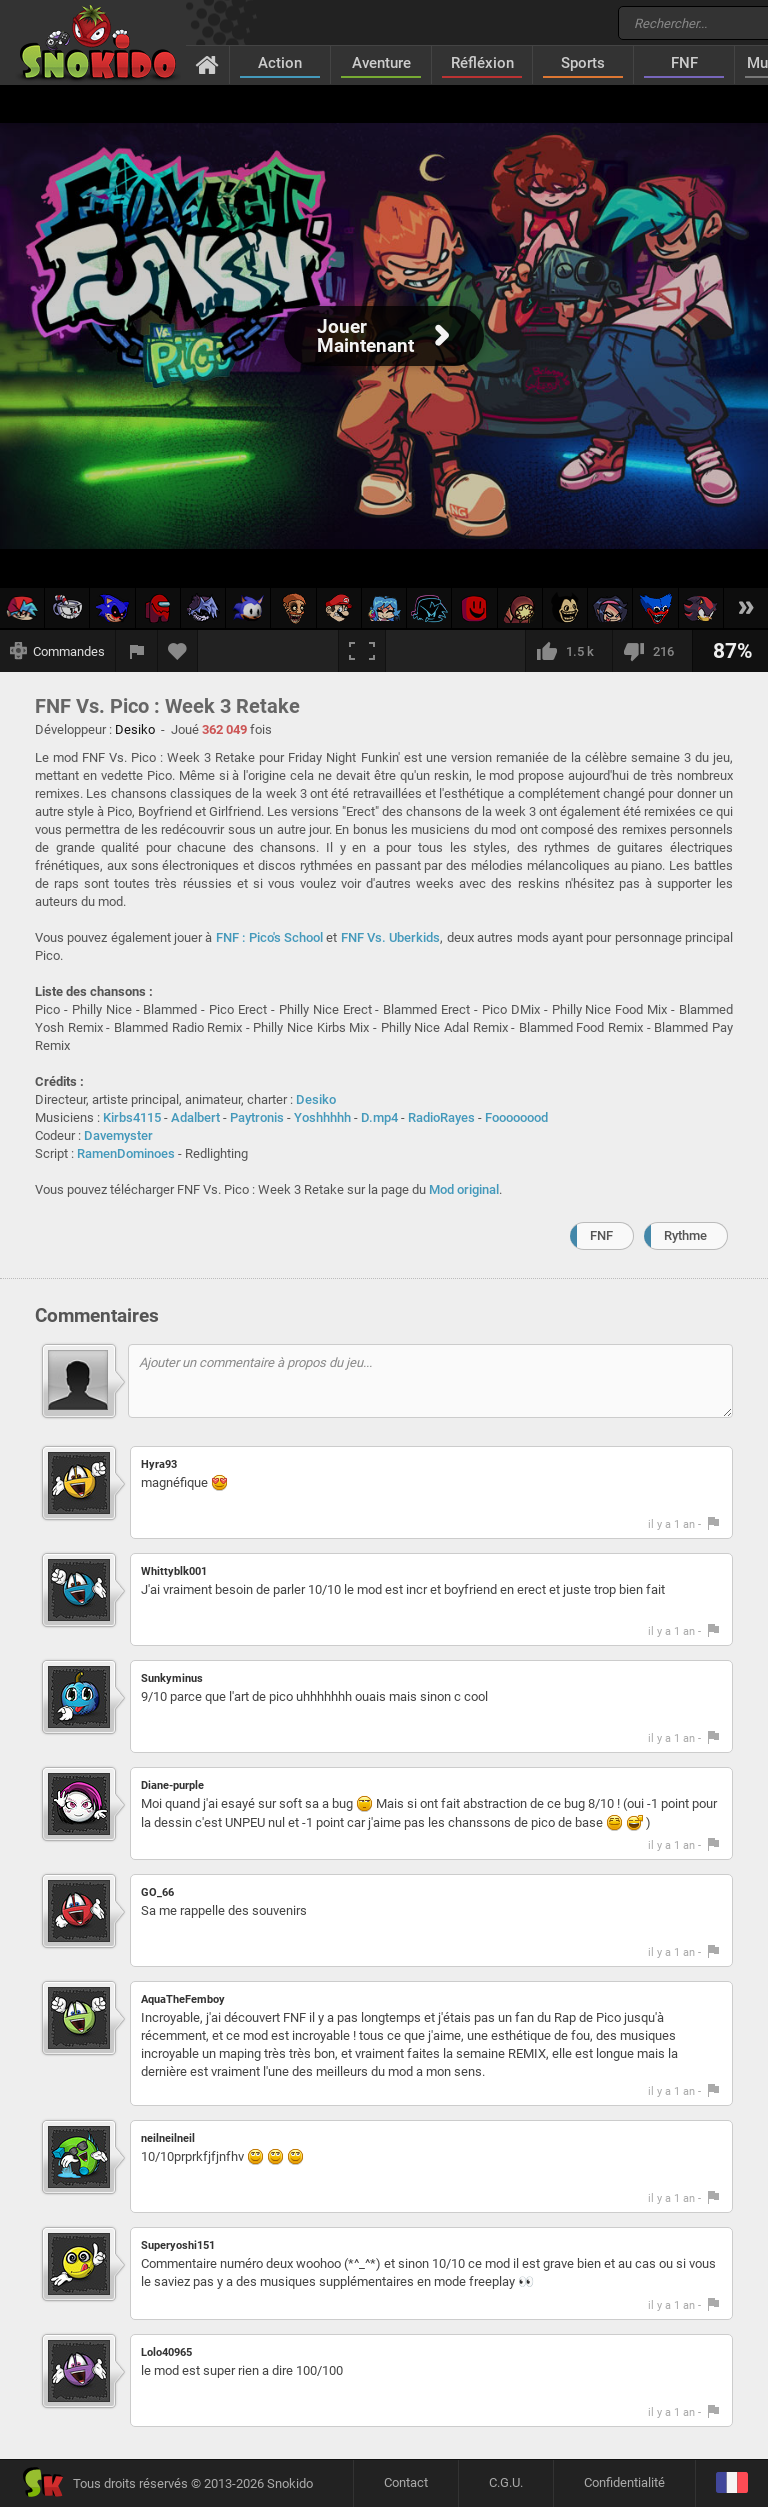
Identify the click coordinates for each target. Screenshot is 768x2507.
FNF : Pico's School (269, 937)
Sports (583, 63)
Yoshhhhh (322, 1117)
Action (280, 63)
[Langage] (731, 2483)
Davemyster (118, 1135)
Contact (406, 2482)
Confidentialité (624, 2482)
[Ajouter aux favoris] (178, 651)
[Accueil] (207, 64)
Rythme (685, 1235)
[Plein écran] (362, 651)
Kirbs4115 (132, 1117)
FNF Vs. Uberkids (391, 937)
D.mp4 (379, 1117)
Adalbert (195, 1117)
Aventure (381, 63)
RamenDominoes (126, 1153)
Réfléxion (482, 63)
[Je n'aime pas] (652, 651)
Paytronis (257, 1117)
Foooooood (516, 1117)
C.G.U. (506, 2482)
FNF (684, 63)
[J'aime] (568, 651)
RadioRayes (441, 1117)
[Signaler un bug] (137, 651)
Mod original (464, 1189)
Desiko (316, 1099)
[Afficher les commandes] (58, 651)
